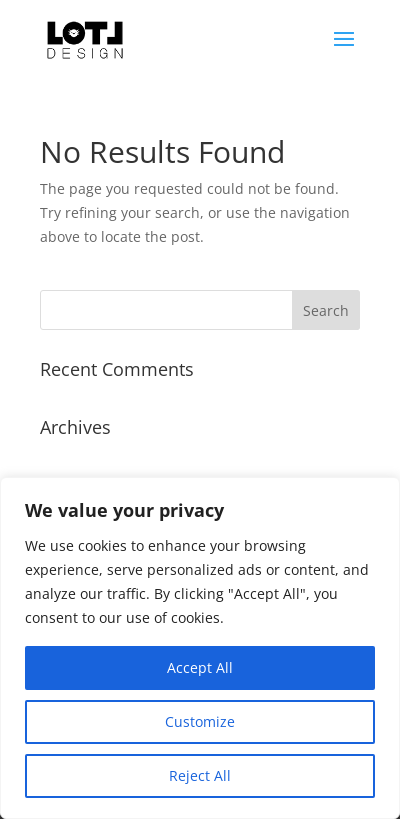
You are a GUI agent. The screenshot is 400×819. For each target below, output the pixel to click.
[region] (200, 648)
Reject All (200, 775)
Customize (200, 721)
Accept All (200, 667)
